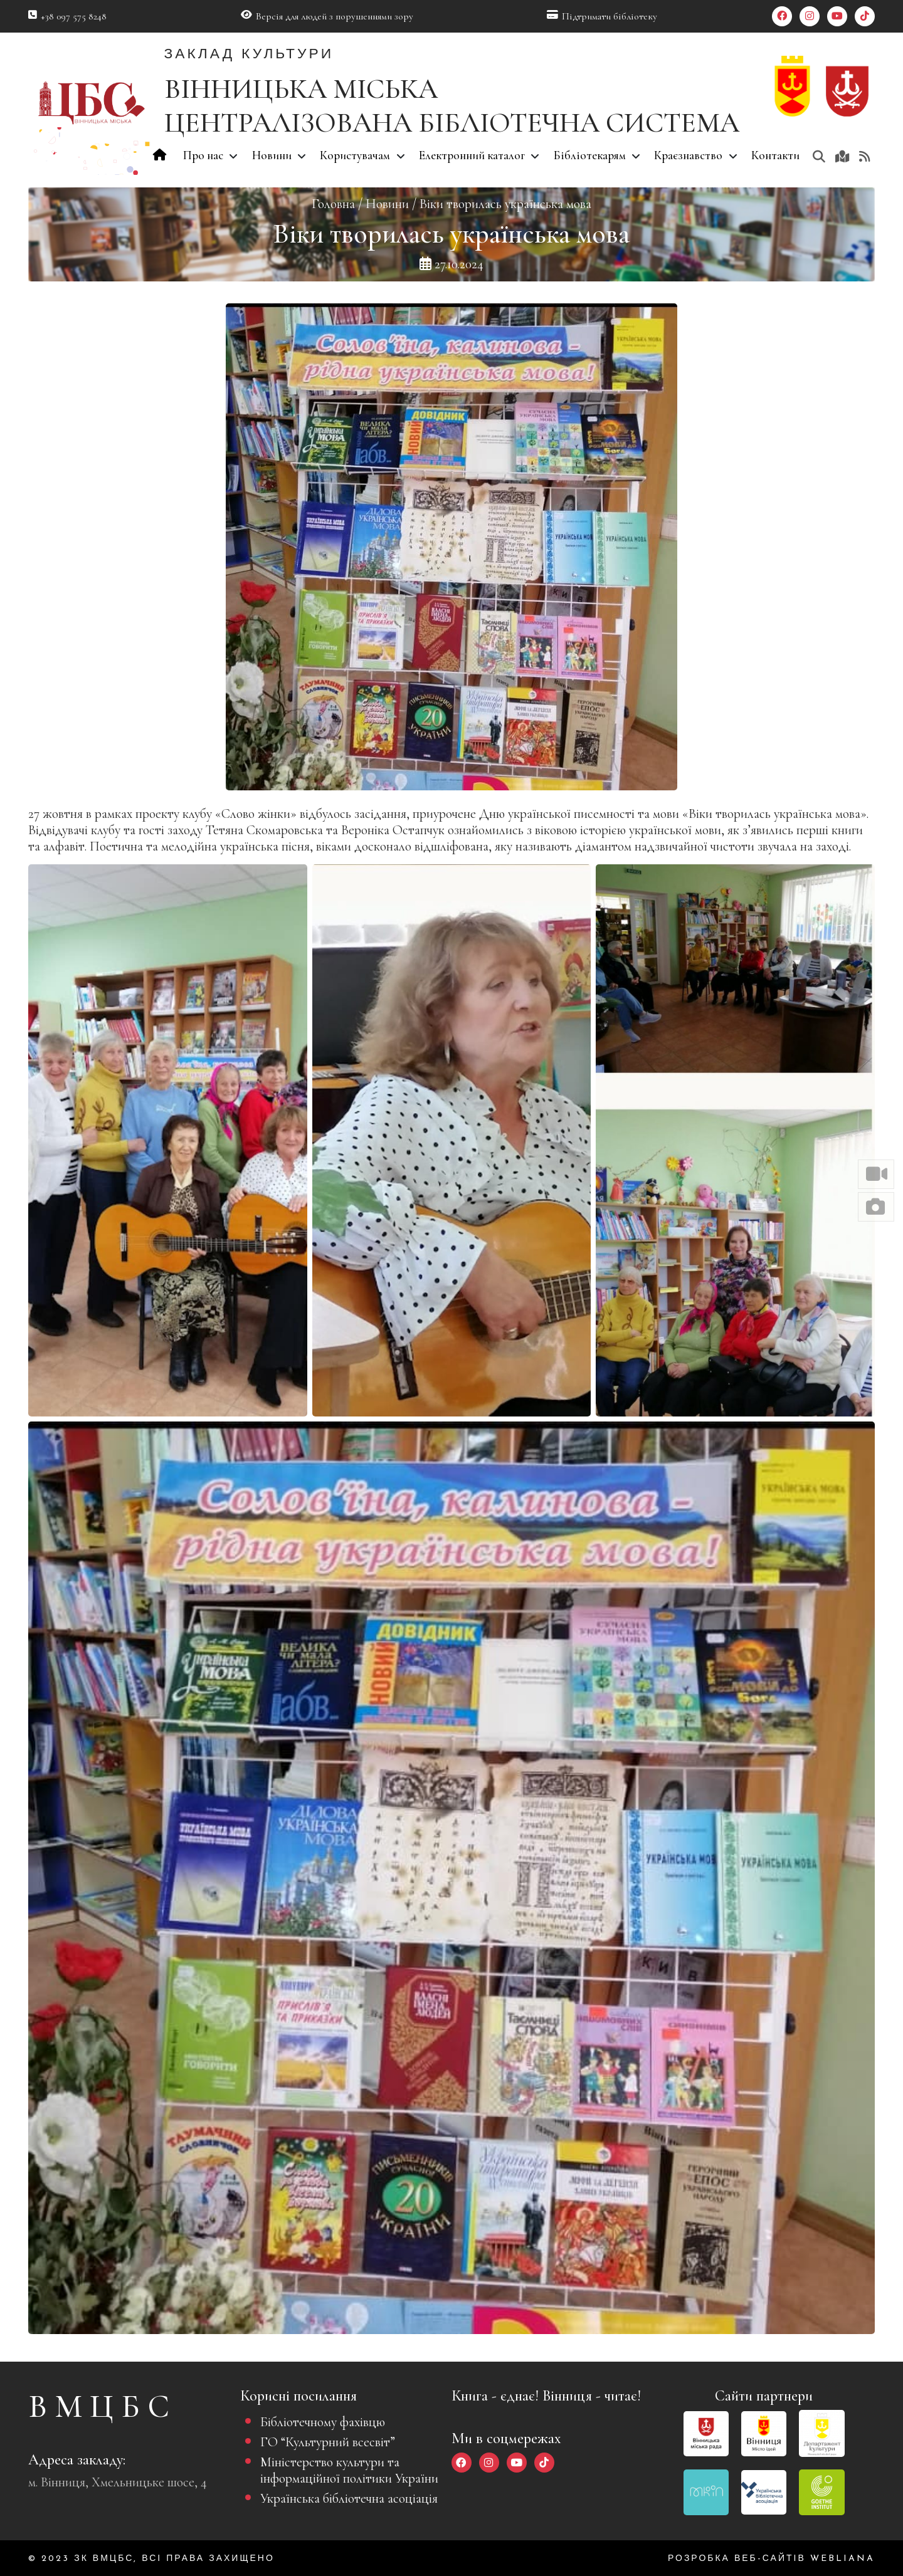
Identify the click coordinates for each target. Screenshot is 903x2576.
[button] (876, 1174)
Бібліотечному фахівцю (322, 2422)
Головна (333, 204)
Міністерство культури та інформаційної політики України (349, 2470)
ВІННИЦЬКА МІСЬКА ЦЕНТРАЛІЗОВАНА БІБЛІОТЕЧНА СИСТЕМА (451, 106)
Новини (387, 204)
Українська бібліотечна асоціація (349, 2498)
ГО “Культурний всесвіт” (327, 2442)
